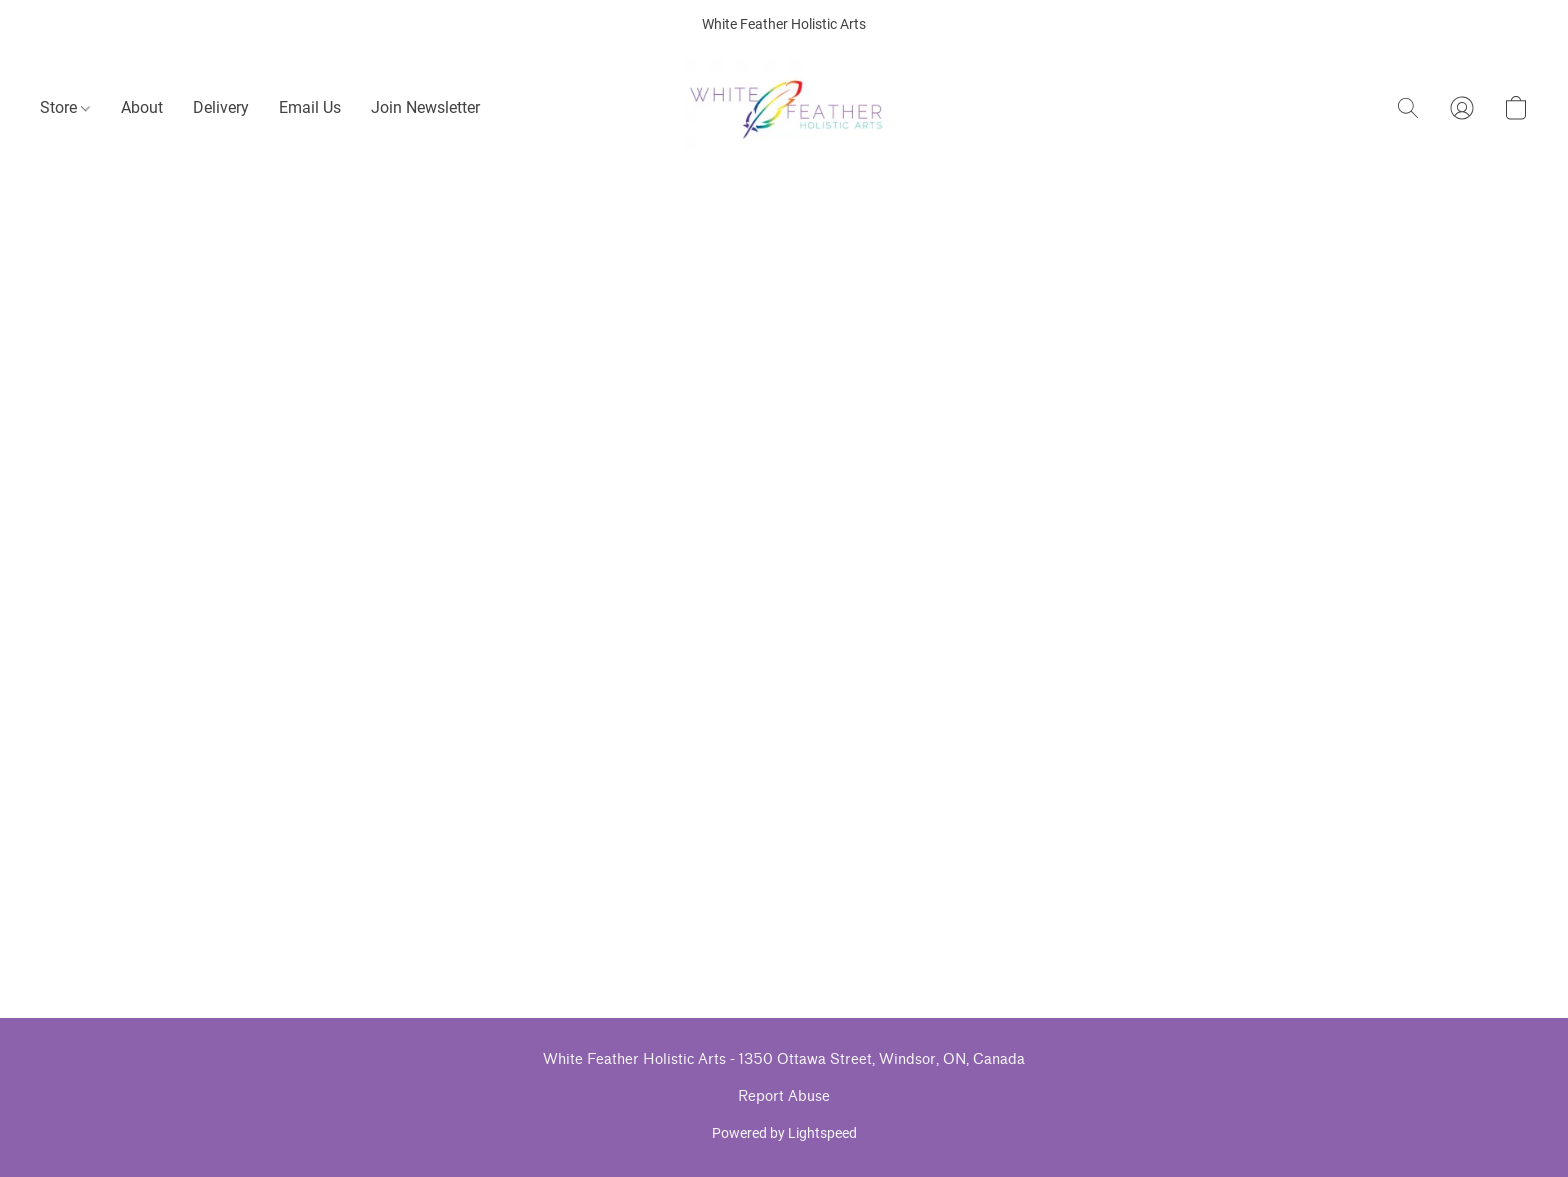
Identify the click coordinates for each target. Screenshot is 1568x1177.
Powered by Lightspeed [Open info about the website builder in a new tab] (784, 1133)
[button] (784, 108)
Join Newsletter (425, 107)
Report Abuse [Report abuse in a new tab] (784, 1096)
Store (65, 107)
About (142, 107)
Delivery (221, 107)
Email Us (310, 107)
